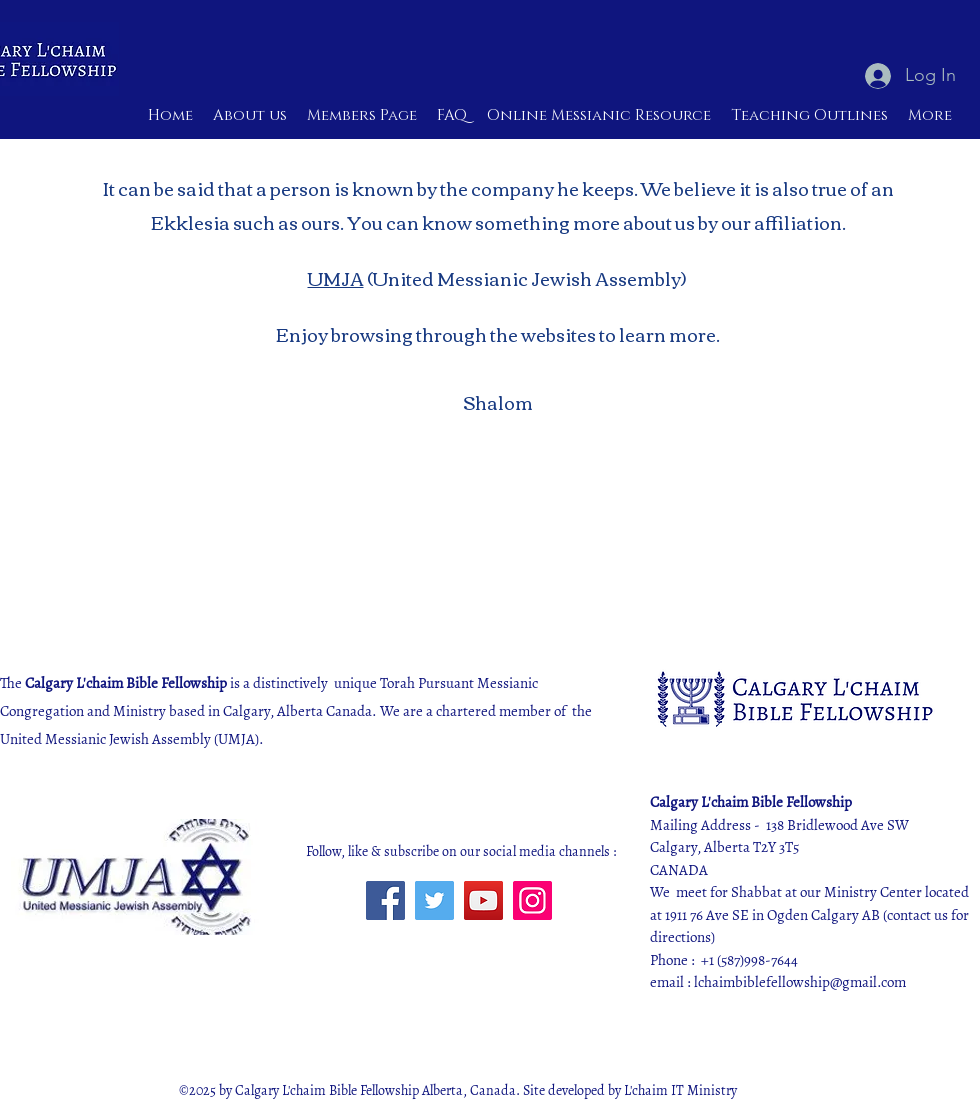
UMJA (336, 278)
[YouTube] (483, 900)
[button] (599, 116)
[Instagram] (532, 900)
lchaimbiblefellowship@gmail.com (800, 982)
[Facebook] (385, 900)
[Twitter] (434, 900)
